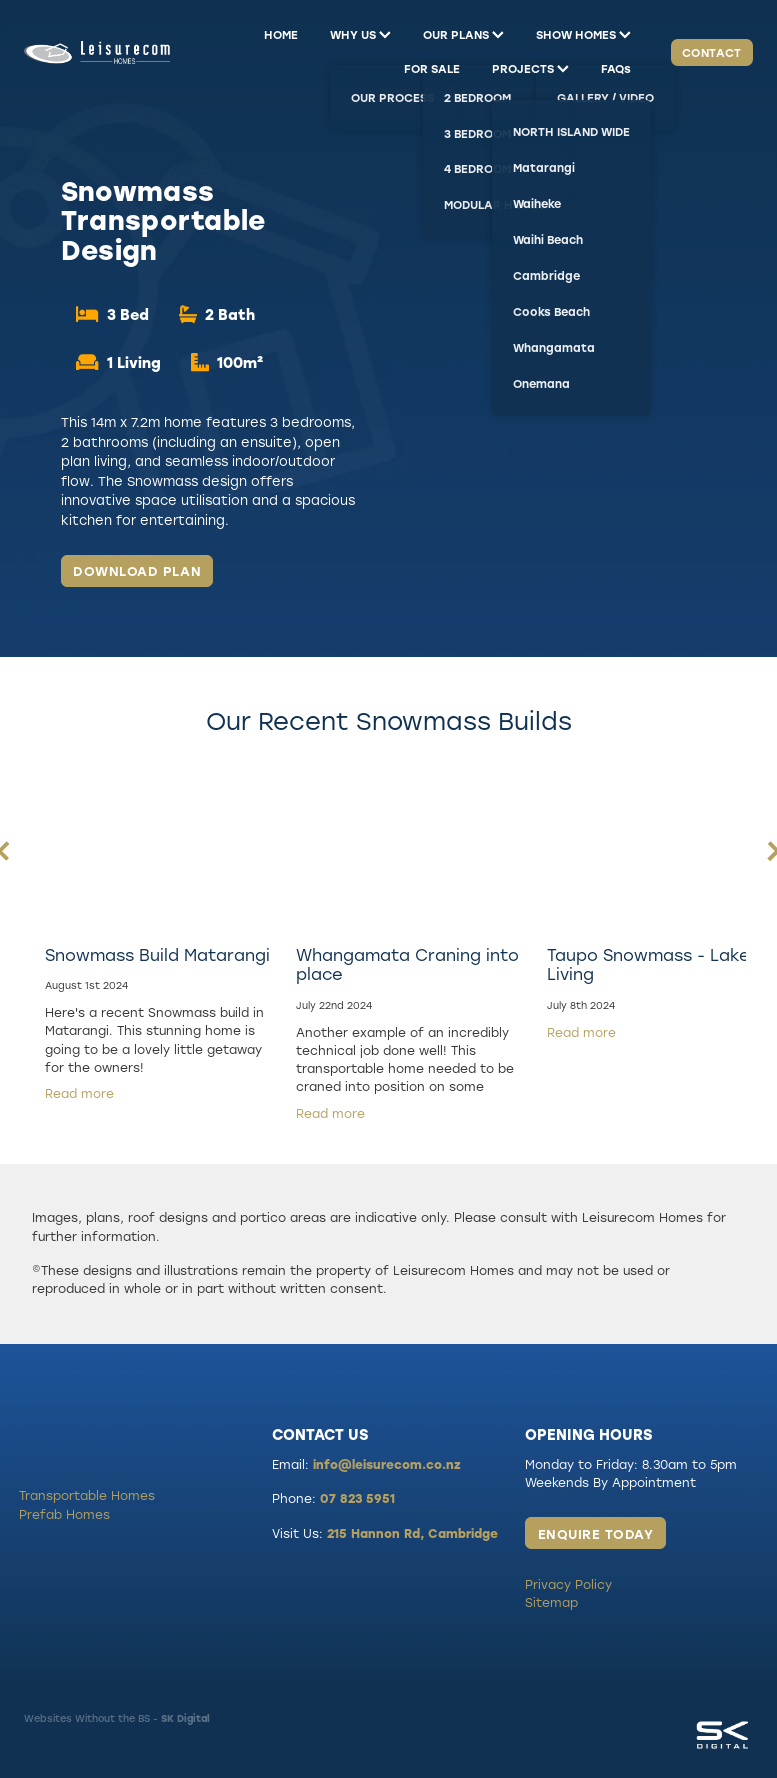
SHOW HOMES (583, 34)
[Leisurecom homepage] (97, 52)
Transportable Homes (87, 1495)
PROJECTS (530, 68)
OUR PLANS (463, 34)
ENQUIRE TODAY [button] (596, 1533)
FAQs (616, 68)
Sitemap (551, 1602)
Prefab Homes (64, 1514)
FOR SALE (432, 68)
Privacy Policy (568, 1584)
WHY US (360, 34)
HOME (281, 34)
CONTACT (712, 52)
